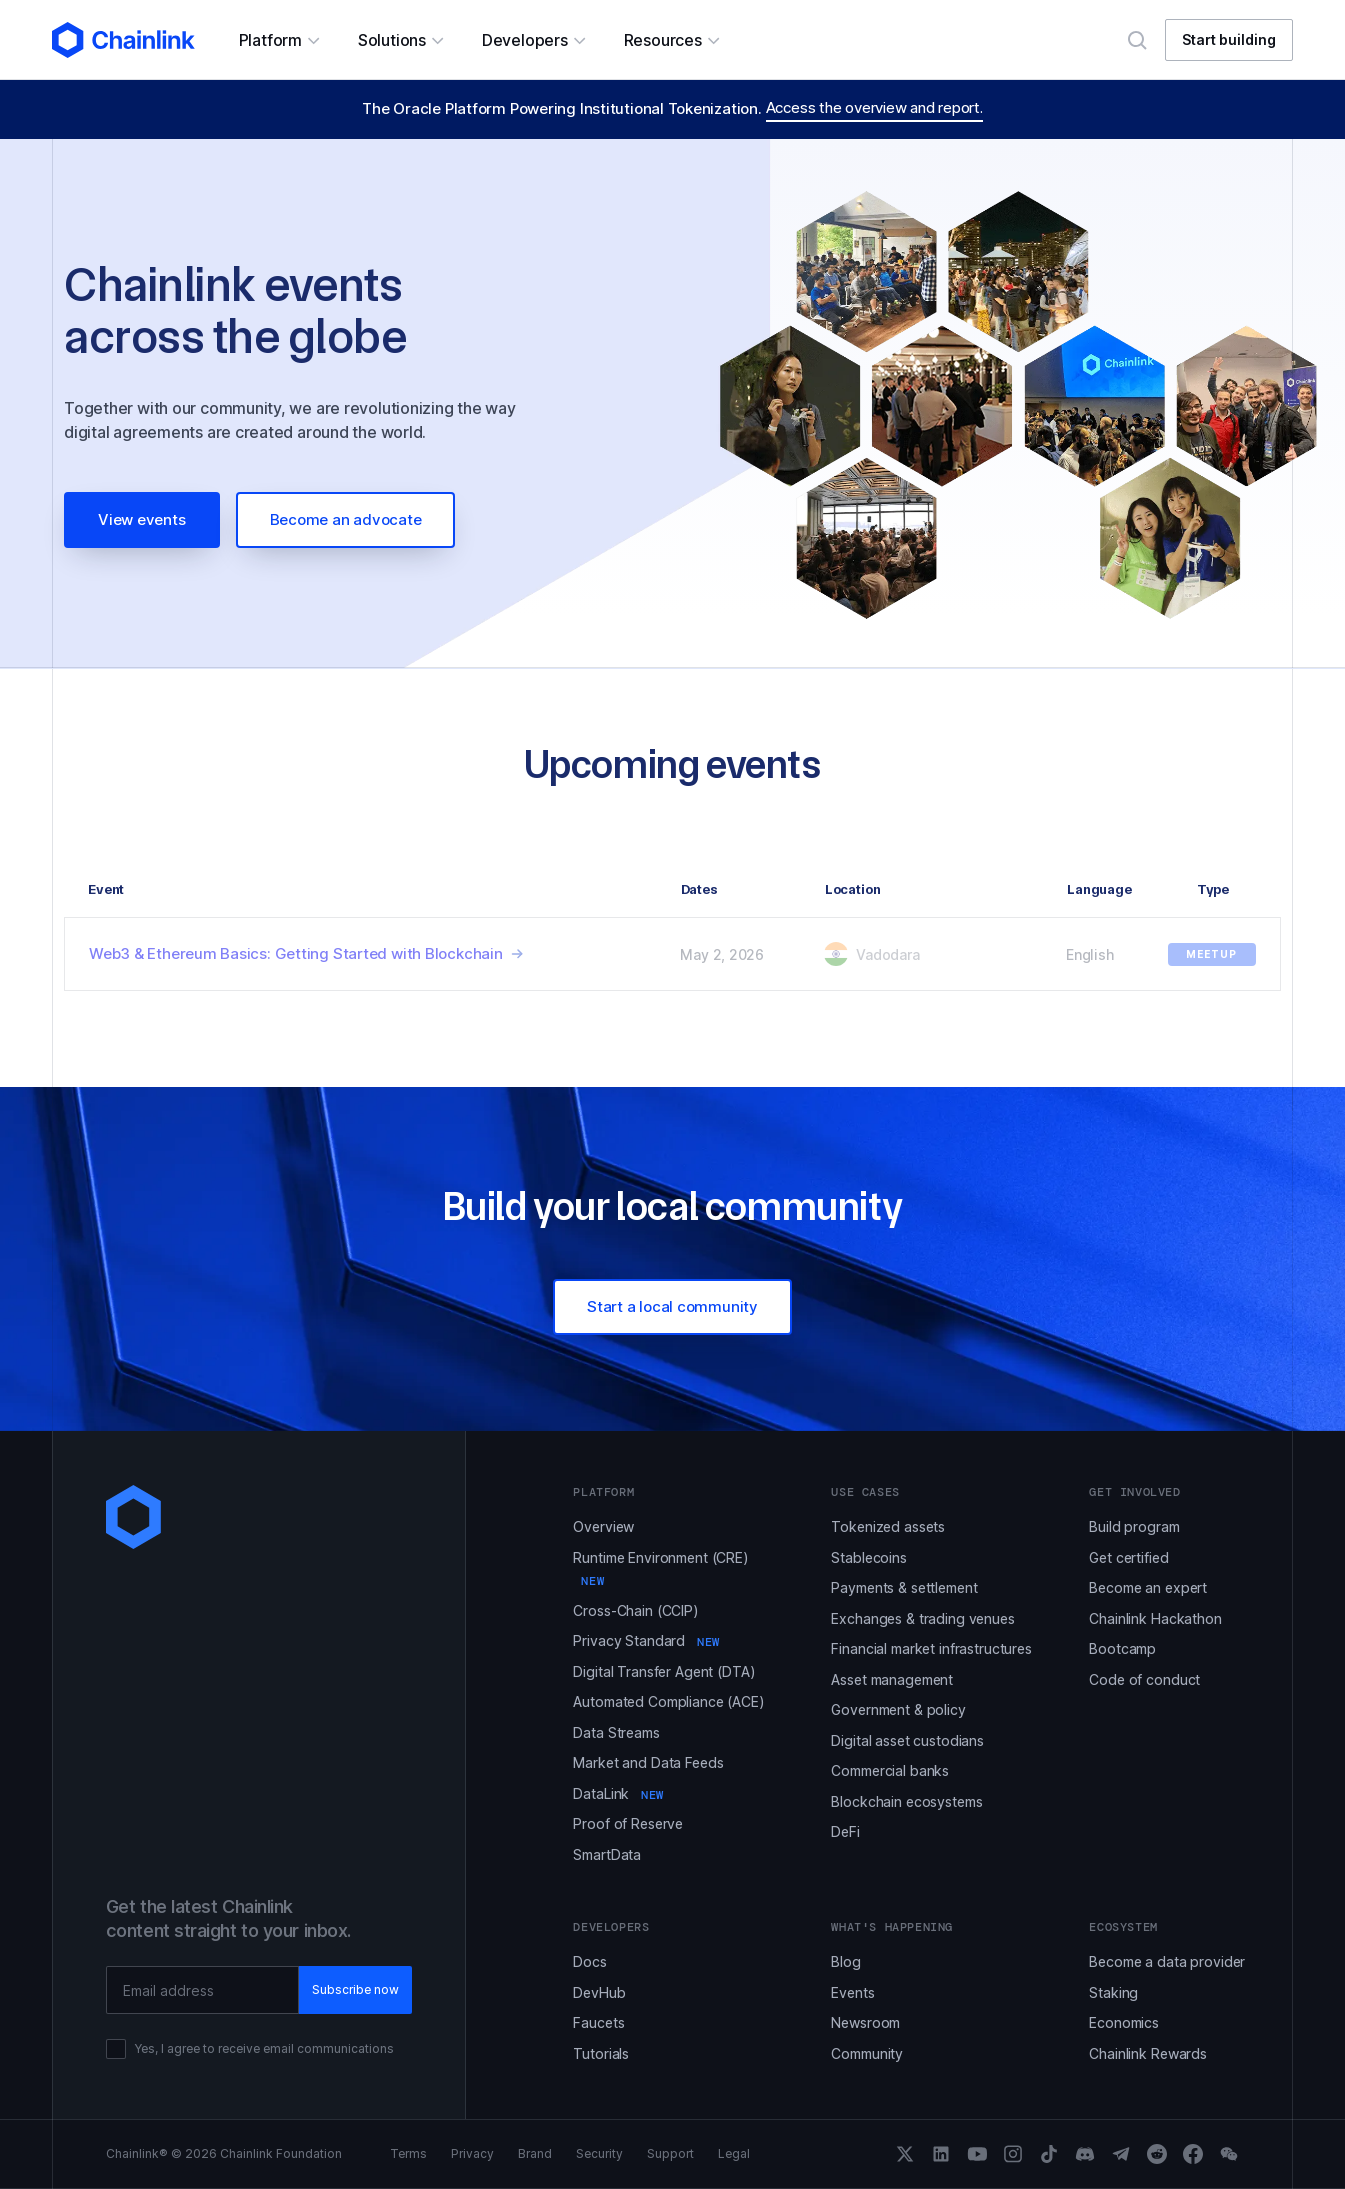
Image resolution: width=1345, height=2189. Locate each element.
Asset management (892, 1679)
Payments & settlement (904, 1587)
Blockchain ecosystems (906, 1801)
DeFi (845, 1831)
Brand (535, 2154)
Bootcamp (1122, 1648)
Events (852, 1992)
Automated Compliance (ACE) (668, 1701)
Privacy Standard (646, 1640)
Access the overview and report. (874, 107)
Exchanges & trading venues (922, 1618)
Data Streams (616, 1732)
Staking (1113, 1992)
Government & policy (898, 1709)
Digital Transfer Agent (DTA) (664, 1671)
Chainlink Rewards (1148, 2053)
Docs (589, 1961)
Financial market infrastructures (931, 1648)
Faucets (598, 2022)
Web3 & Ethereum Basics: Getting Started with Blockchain (296, 953)
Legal (734, 2154)
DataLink (618, 1793)
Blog (845, 1961)
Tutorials (601, 2053)
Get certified (1128, 1557)
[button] (278, 40)
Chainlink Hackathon (1155, 1618)
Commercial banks (890, 1770)
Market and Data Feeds (648, 1762)
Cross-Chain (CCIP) (635, 1610)
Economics (1124, 2022)
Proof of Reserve (628, 1823)
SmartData (607, 1854)
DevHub (599, 1992)
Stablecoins (868, 1557)
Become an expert (1148, 1587)
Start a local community (672, 1306)
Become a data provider (1167, 1961)
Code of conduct (1144, 1679)
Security (599, 2154)
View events (142, 519)
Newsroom (865, 2022)
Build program (1134, 1526)
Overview (603, 1526)
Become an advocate (346, 519)
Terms (408, 2154)
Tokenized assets (888, 1526)
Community (867, 2053)
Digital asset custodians (907, 1740)
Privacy (472, 2154)
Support (670, 2154)
